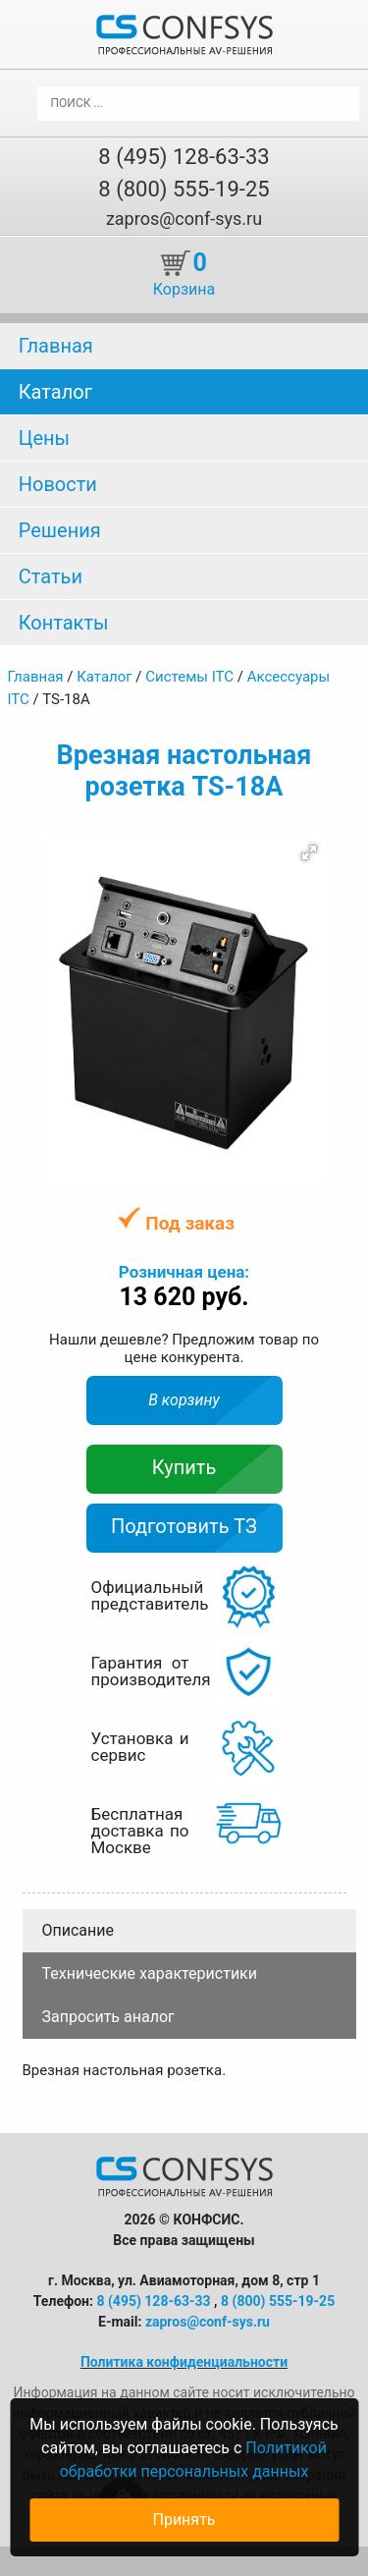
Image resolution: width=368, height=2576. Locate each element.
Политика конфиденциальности (184, 2362)
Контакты (64, 622)
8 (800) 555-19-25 (183, 189)
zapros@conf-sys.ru (184, 218)
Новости (58, 484)
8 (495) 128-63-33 (183, 156)
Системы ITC (189, 676)
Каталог (55, 392)
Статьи (50, 576)
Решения (60, 530)
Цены (44, 438)
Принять (183, 2519)
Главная (56, 345)
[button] (309, 852)
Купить (184, 1467)
